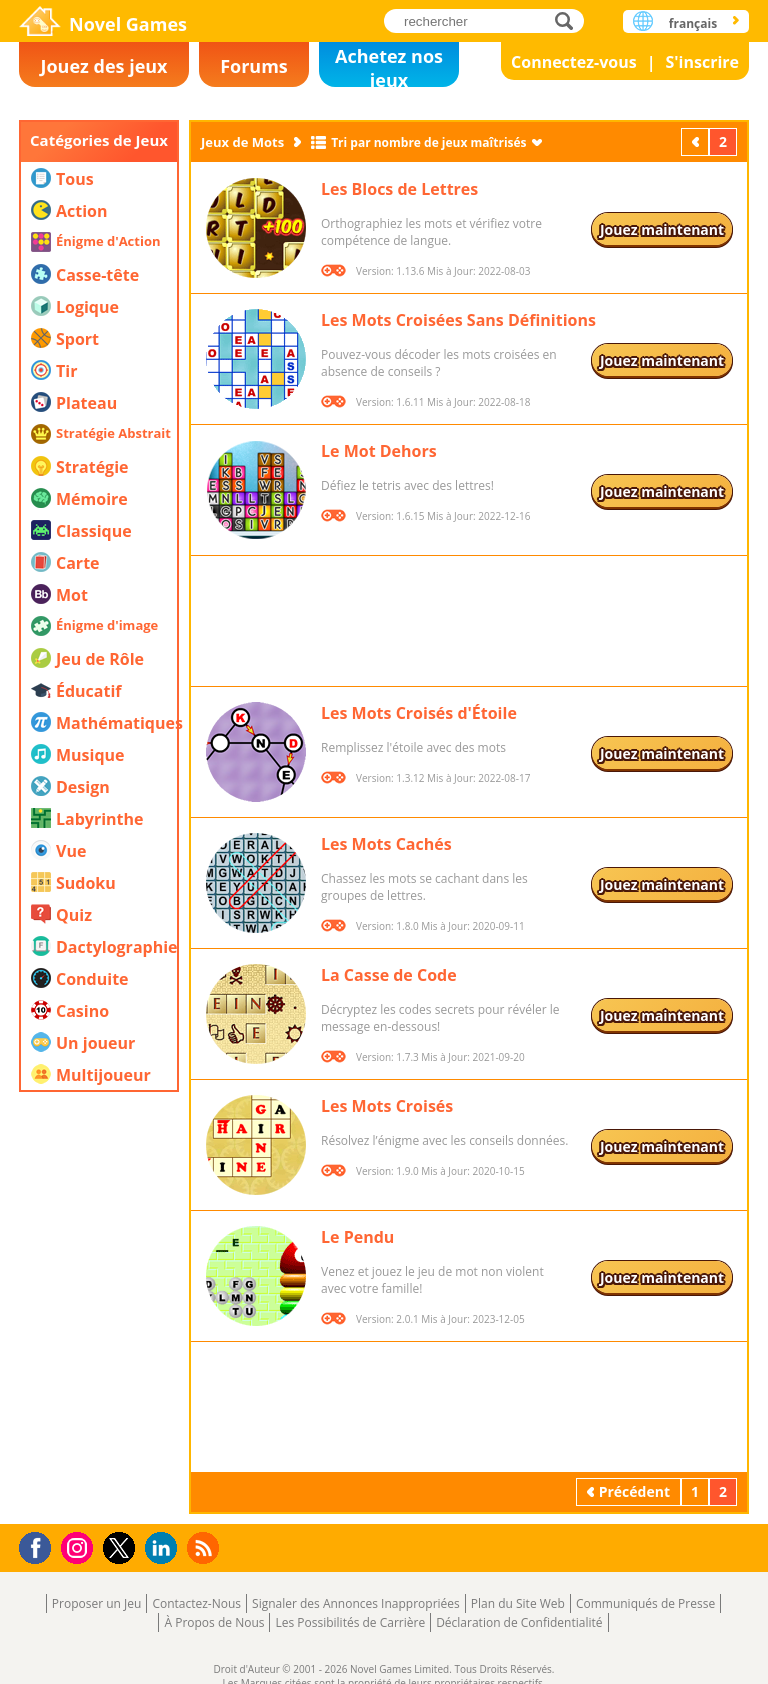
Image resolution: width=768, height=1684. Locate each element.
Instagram (80, 1546)
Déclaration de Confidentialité (519, 1622)
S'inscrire (702, 62)
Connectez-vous (574, 62)
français (693, 23)
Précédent (697, 141)
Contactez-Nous (196, 1603)
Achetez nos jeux (389, 65)
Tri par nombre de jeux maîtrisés (428, 142)
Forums (254, 66)
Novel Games (128, 24)
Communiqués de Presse (645, 1603)
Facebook (40, 1545)
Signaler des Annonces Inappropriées (356, 1603)
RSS (205, 1547)
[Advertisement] (99, 1214)
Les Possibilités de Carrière (350, 1622)
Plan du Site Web (518, 1603)
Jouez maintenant (662, 229)
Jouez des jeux (103, 66)
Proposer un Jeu (97, 1603)
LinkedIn (164, 1548)
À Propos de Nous (214, 1622)
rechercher (569, 20)
